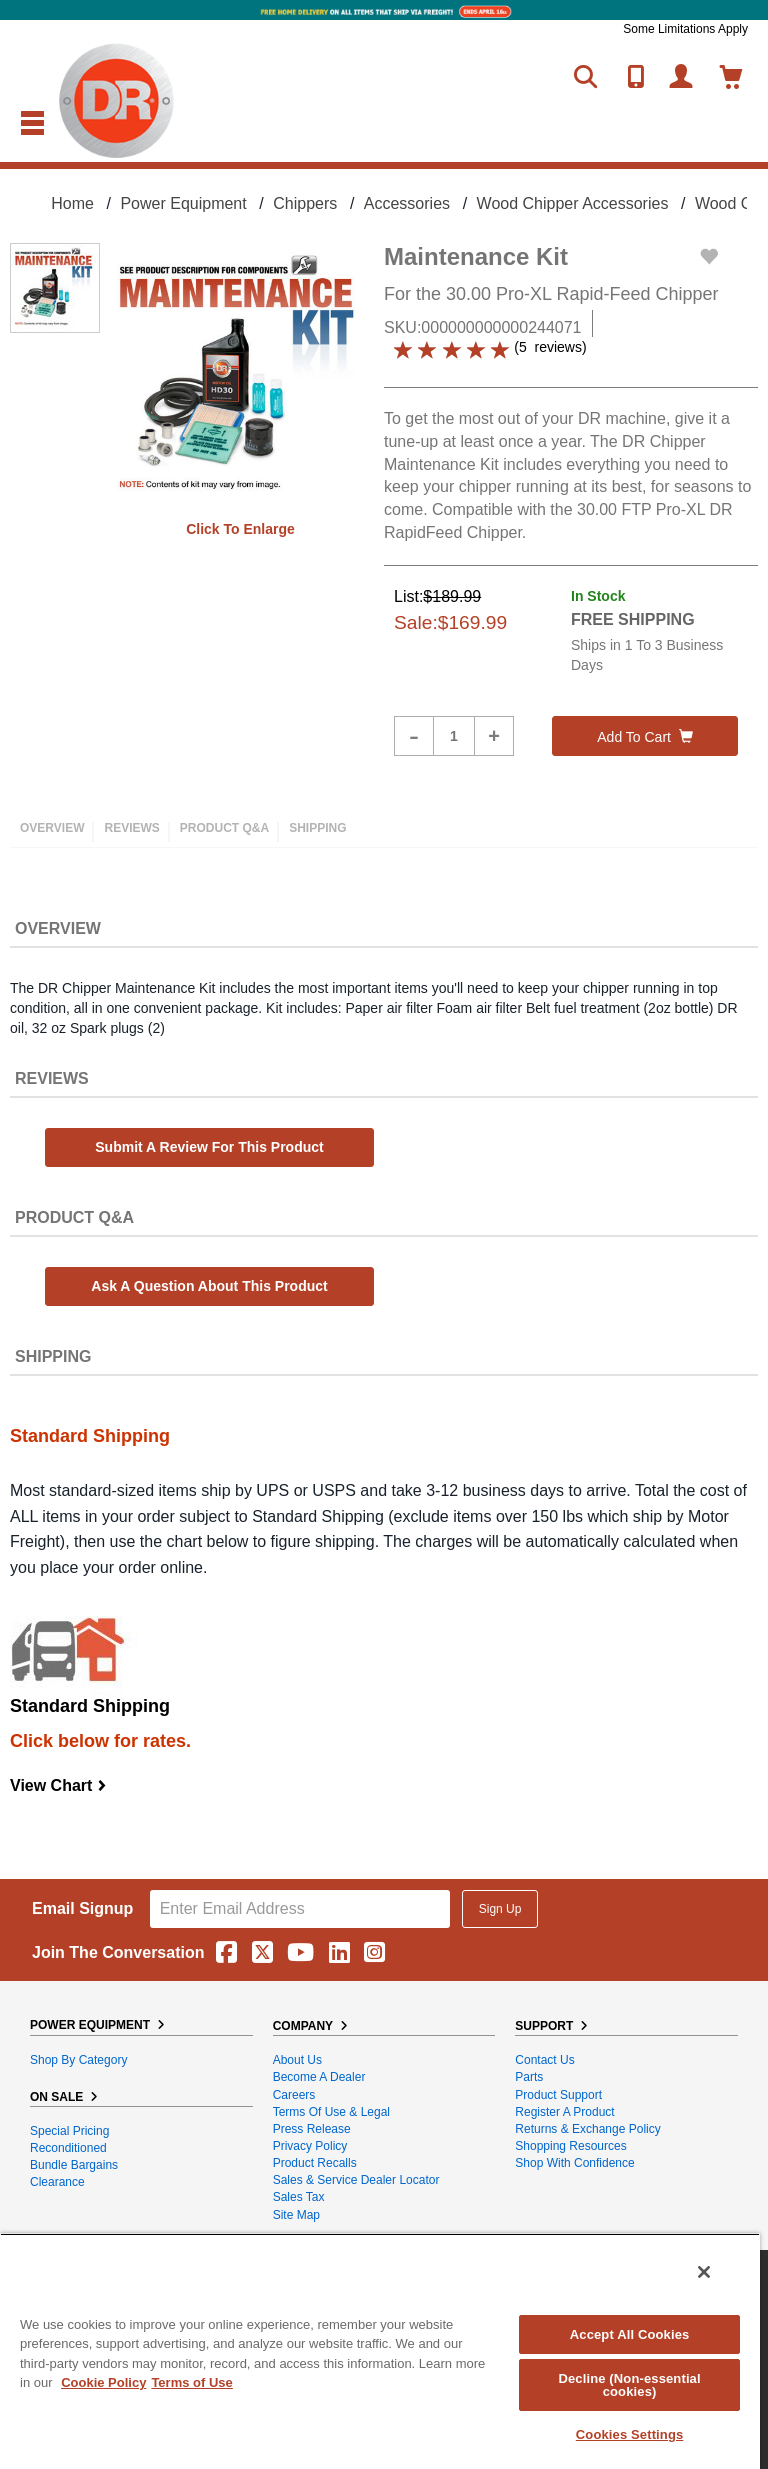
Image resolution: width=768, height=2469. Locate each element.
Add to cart (645, 737)
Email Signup (82, 1908)
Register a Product (564, 2112)
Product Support (558, 2095)
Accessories (407, 203)
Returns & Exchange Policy (587, 2129)
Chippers (305, 203)
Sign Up (500, 1909)
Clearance (57, 2182)
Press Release (312, 2129)
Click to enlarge (240, 529)
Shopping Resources (570, 2146)
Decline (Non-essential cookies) (629, 2385)
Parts (529, 2077)
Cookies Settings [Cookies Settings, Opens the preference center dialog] (630, 2434)
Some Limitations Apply (685, 29)
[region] (380, 2351)
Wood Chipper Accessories (573, 203)
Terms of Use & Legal (331, 2112)
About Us (297, 2060)
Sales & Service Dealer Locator (356, 2180)
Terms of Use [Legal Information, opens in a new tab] (191, 2382)
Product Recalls (315, 2163)
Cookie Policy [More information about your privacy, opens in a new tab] (103, 2382)
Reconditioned (68, 2148)
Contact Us (544, 2060)
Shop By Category (78, 2060)
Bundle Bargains (74, 2165)
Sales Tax (299, 2197)
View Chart (58, 1785)
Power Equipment (183, 203)
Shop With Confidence (574, 2163)
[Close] (704, 2272)
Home (72, 203)
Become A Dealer (319, 2077)
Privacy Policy (310, 2146)
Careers (294, 2095)
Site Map (296, 2215)
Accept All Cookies (630, 2334)
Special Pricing (69, 2131)
